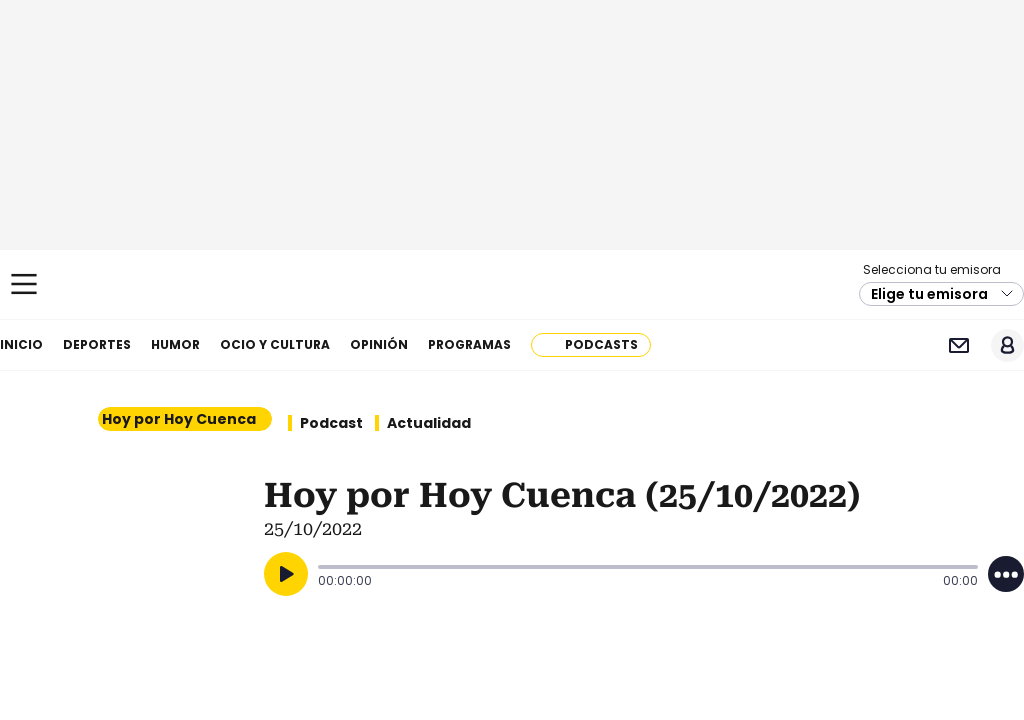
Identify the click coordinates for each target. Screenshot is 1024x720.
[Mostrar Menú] (24, 284)
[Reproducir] (286, 574)
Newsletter (958, 345)
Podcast (331, 423)
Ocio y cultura (275, 344)
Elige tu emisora (929, 294)
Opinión (379, 344)
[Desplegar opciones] (1006, 574)
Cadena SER (512, 284)
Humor (175, 344)
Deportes (97, 344)
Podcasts (601, 344)
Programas (469, 344)
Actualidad (429, 423)
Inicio (21, 344)
